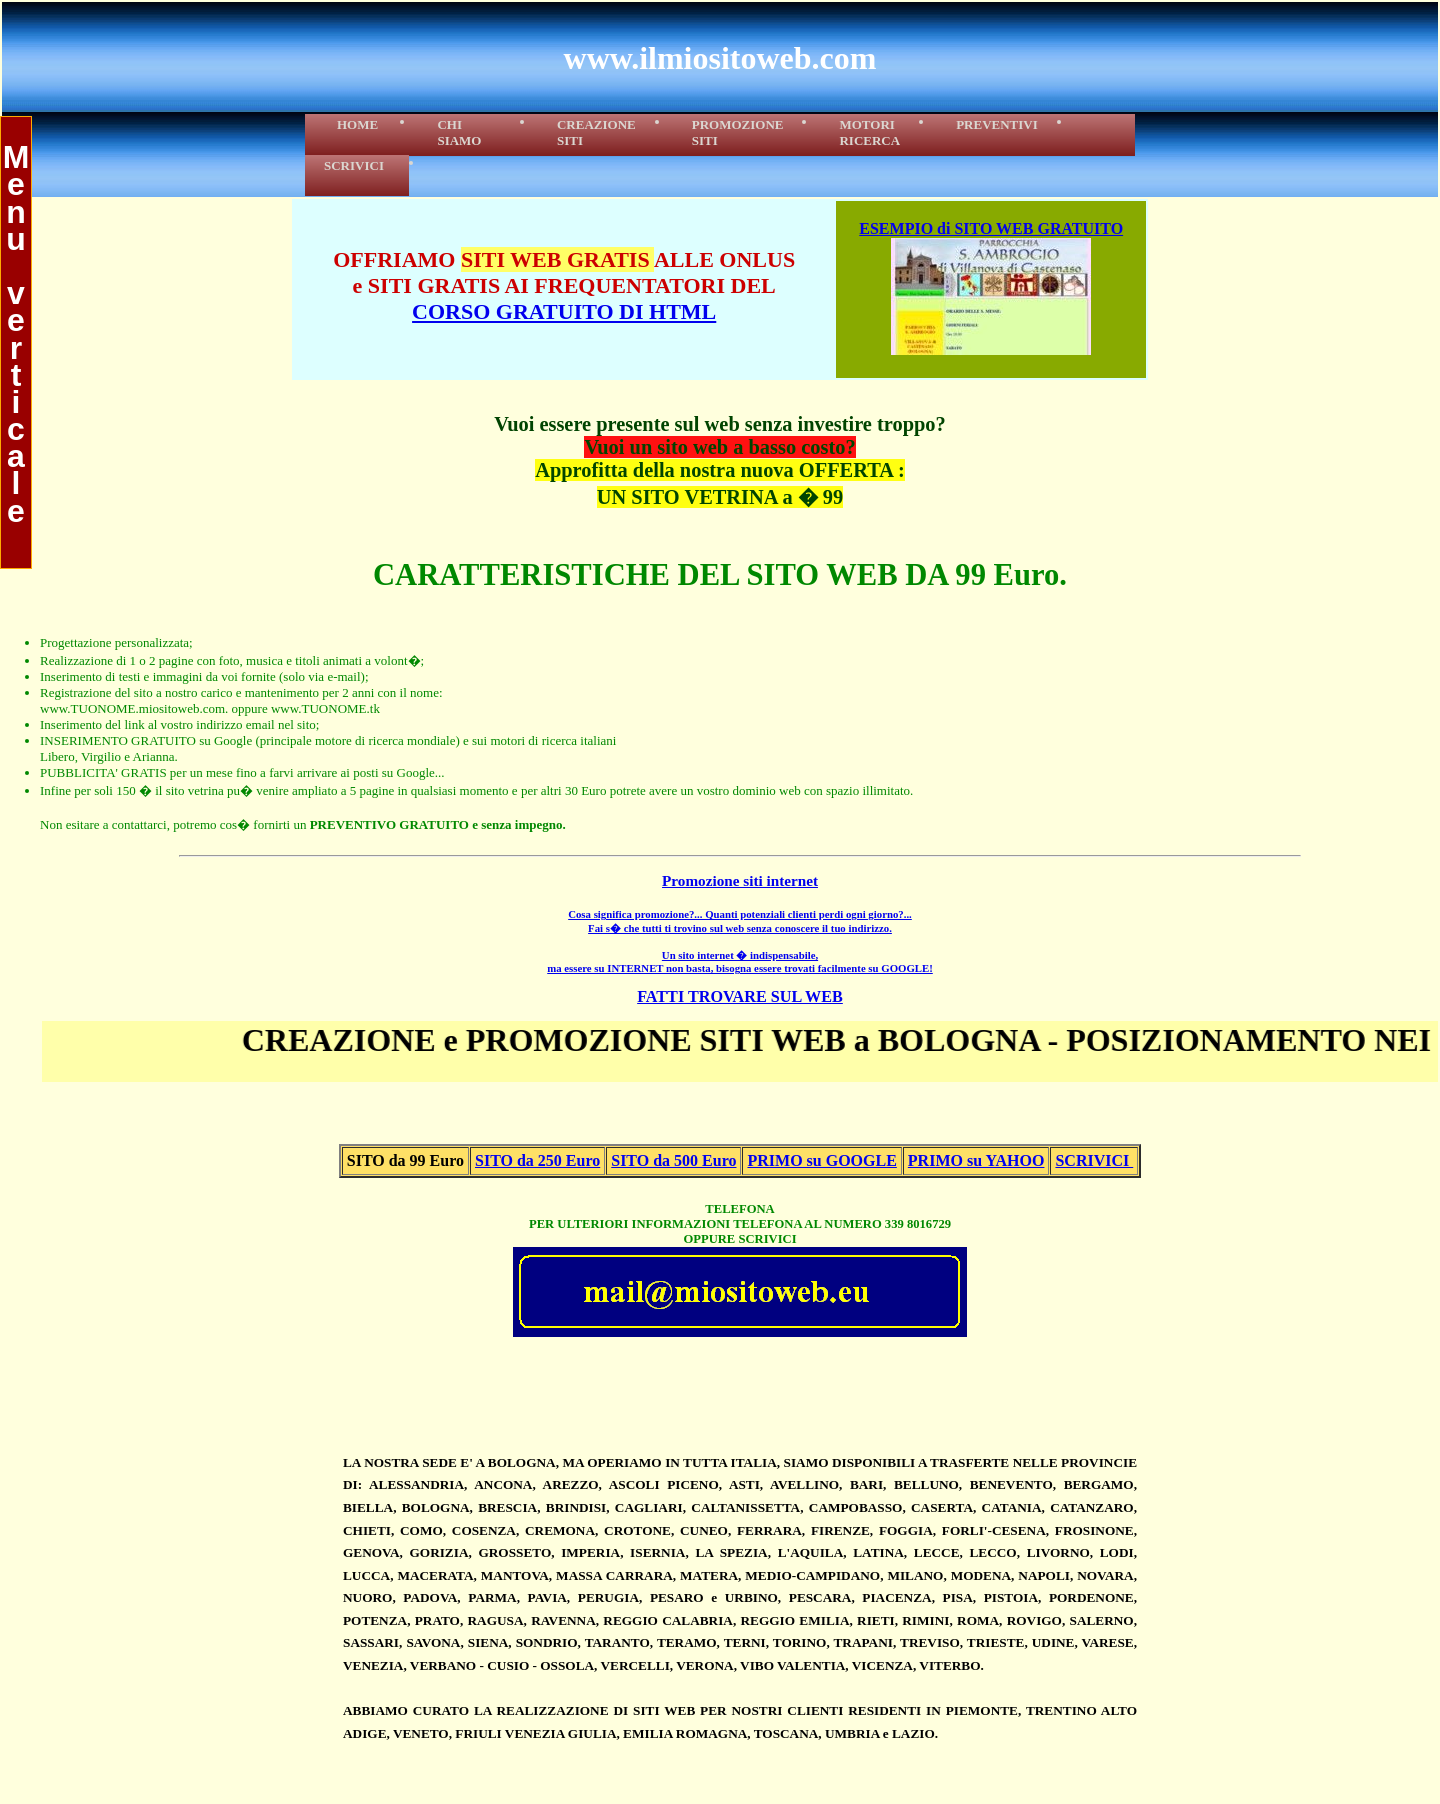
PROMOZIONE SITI (738, 132)
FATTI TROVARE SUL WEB (740, 996)
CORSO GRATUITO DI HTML (564, 311)
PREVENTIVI (997, 124)
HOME (352, 124)
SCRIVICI (357, 165)
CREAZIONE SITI (596, 132)
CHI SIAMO (469, 132)
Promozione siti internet (740, 880)
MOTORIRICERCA (869, 132)
